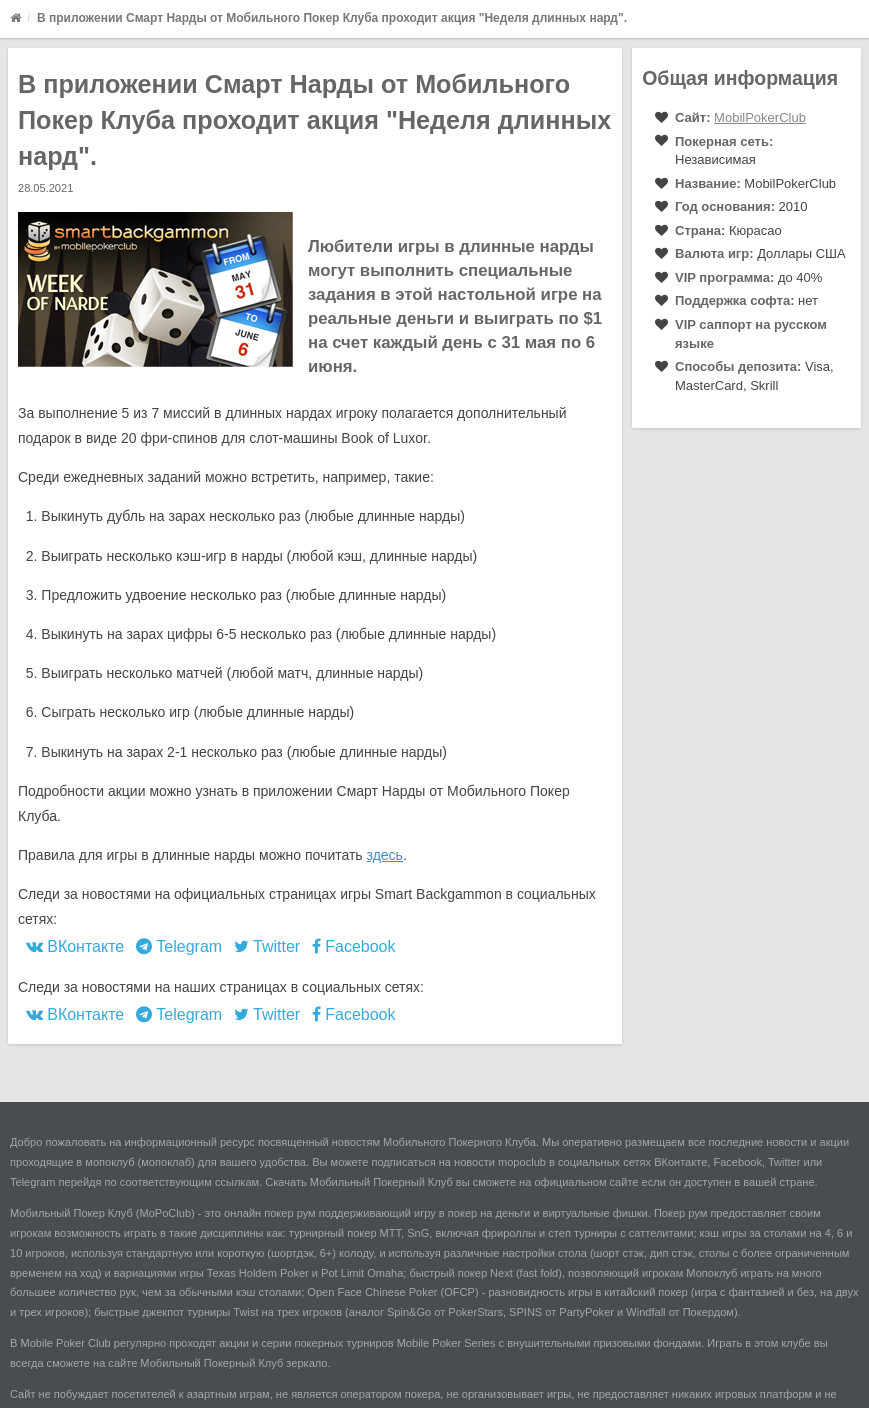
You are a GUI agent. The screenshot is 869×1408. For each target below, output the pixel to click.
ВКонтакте (75, 946)
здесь (385, 855)
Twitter (267, 946)
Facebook (354, 946)
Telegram (179, 946)
